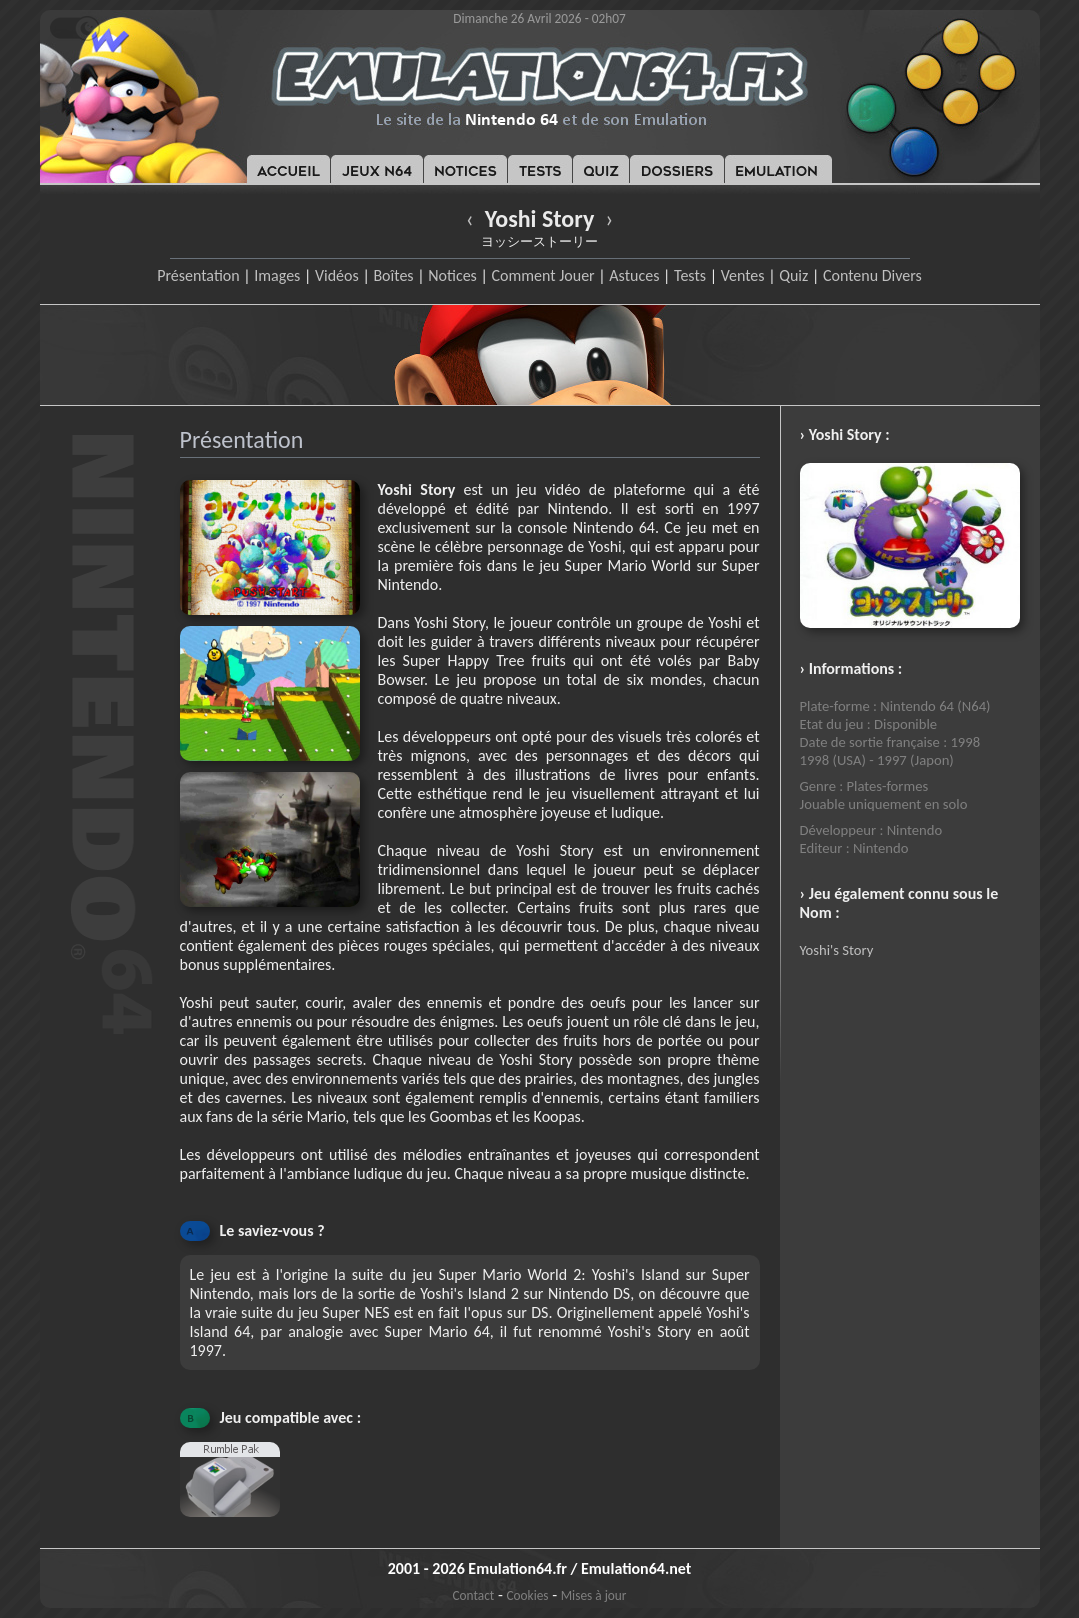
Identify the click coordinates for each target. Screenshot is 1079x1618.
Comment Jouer (542, 275)
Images (277, 275)
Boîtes (393, 275)
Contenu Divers (872, 275)
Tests (690, 275)
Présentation (198, 275)
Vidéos (337, 275)
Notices (452, 275)
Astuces (634, 275)
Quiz (793, 275)
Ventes (743, 275)
